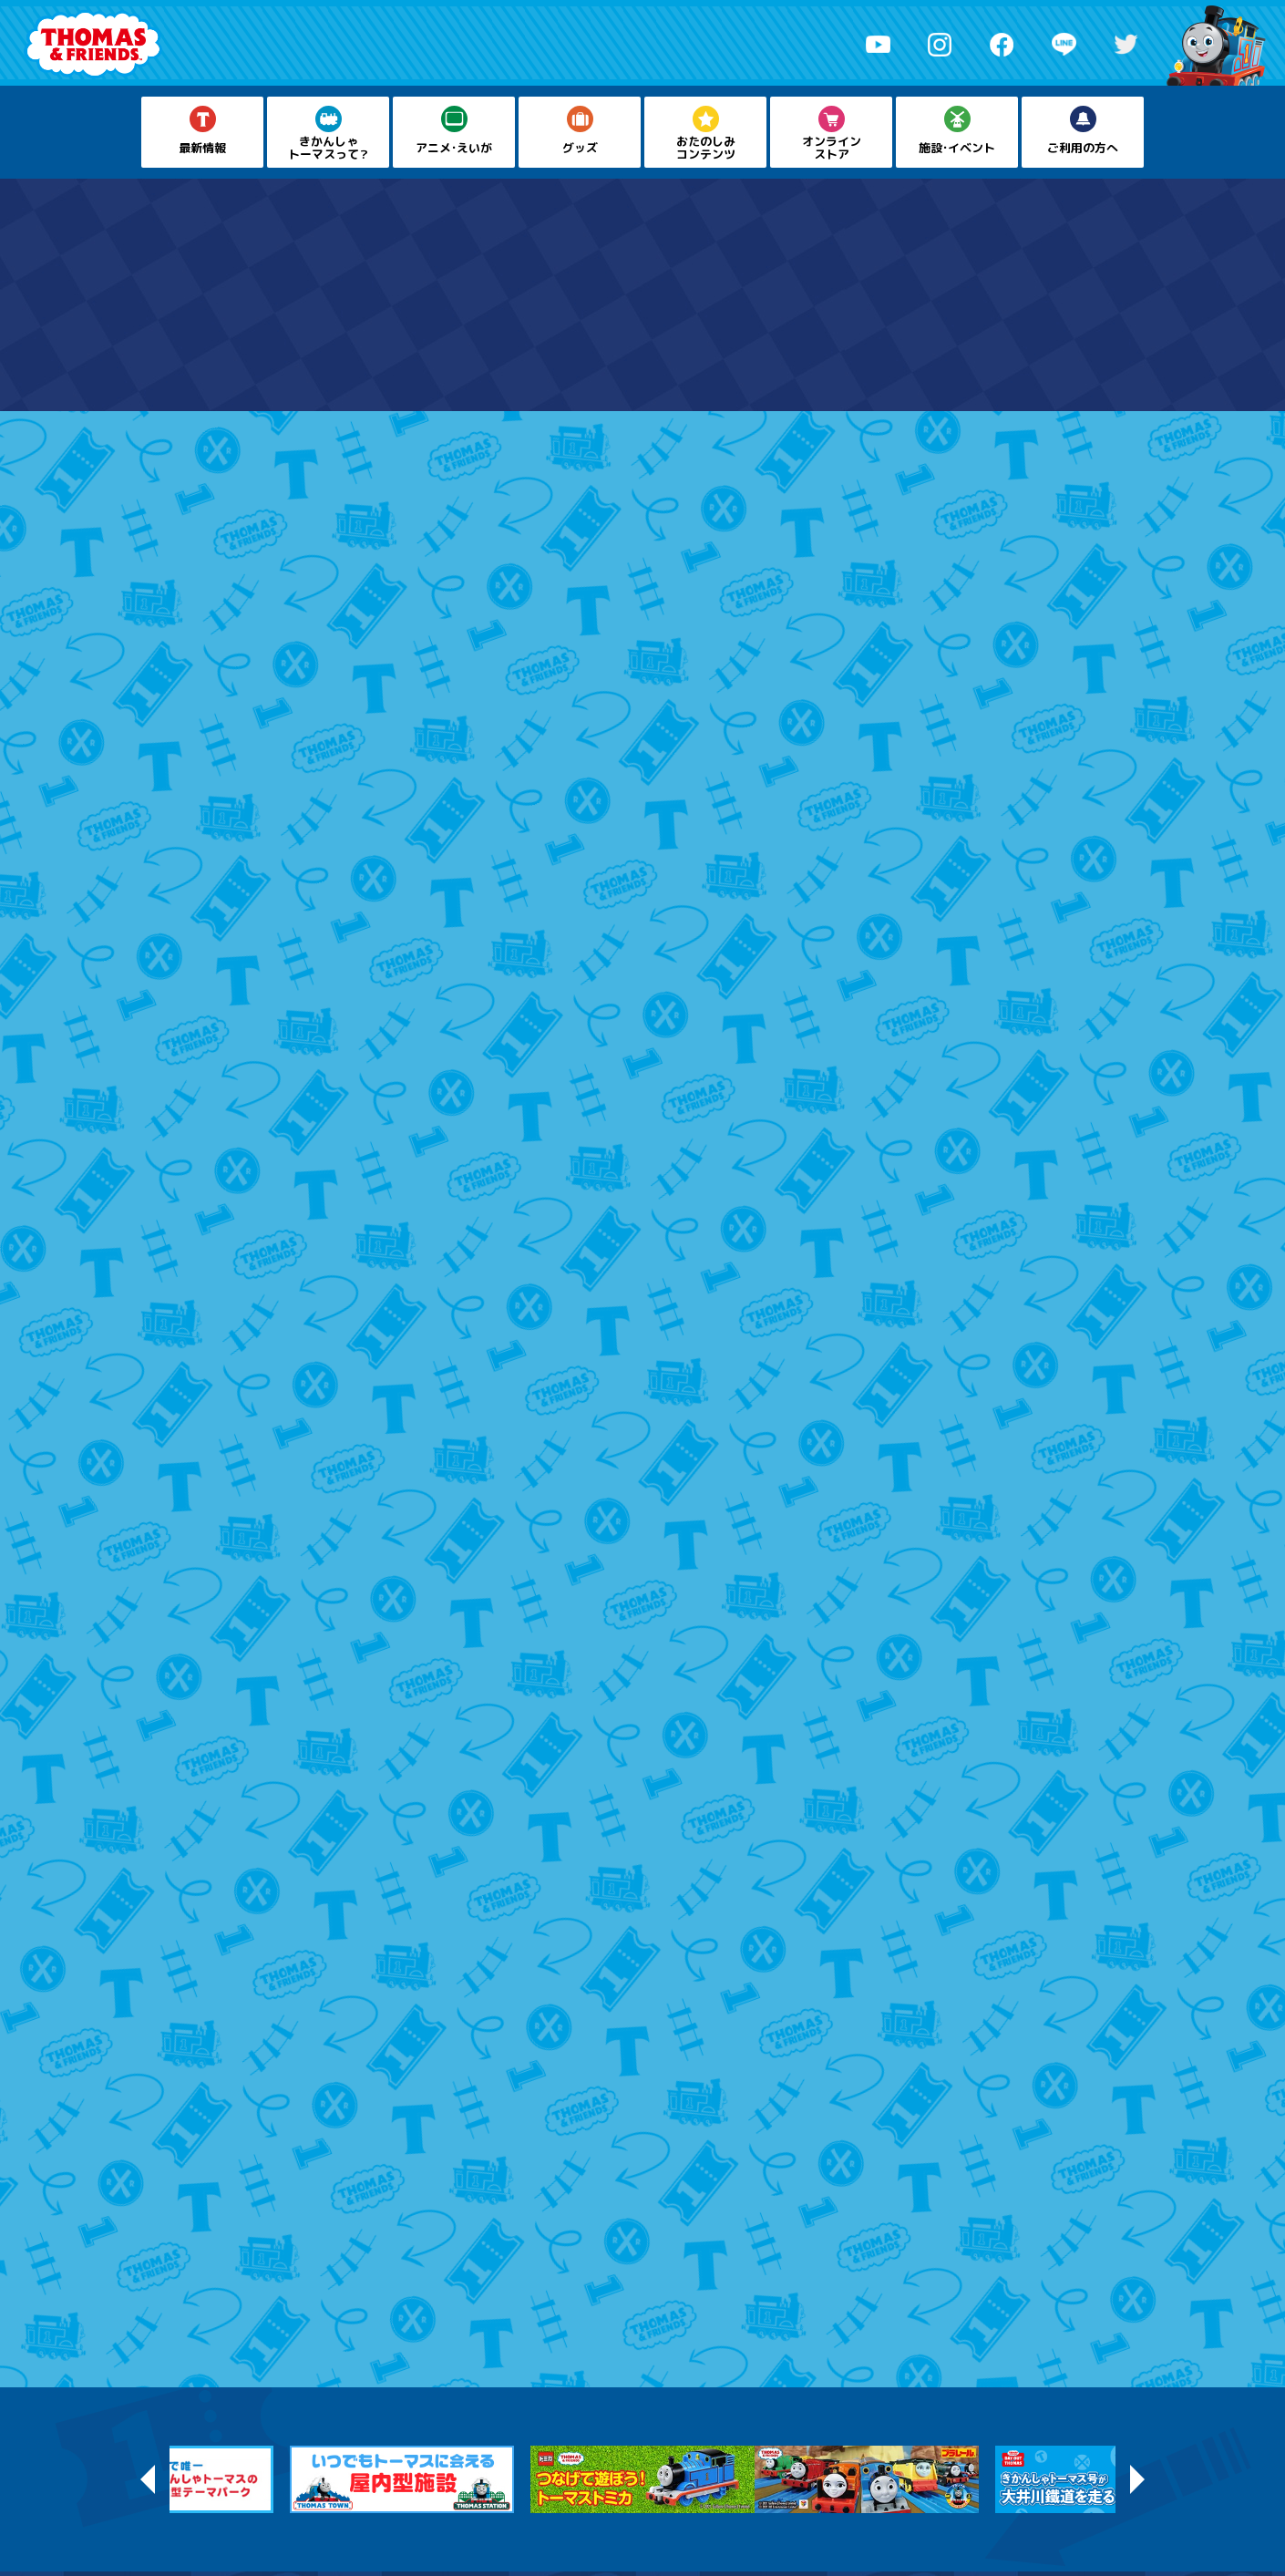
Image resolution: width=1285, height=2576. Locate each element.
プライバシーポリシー (600, 2500)
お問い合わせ (706, 2500)
